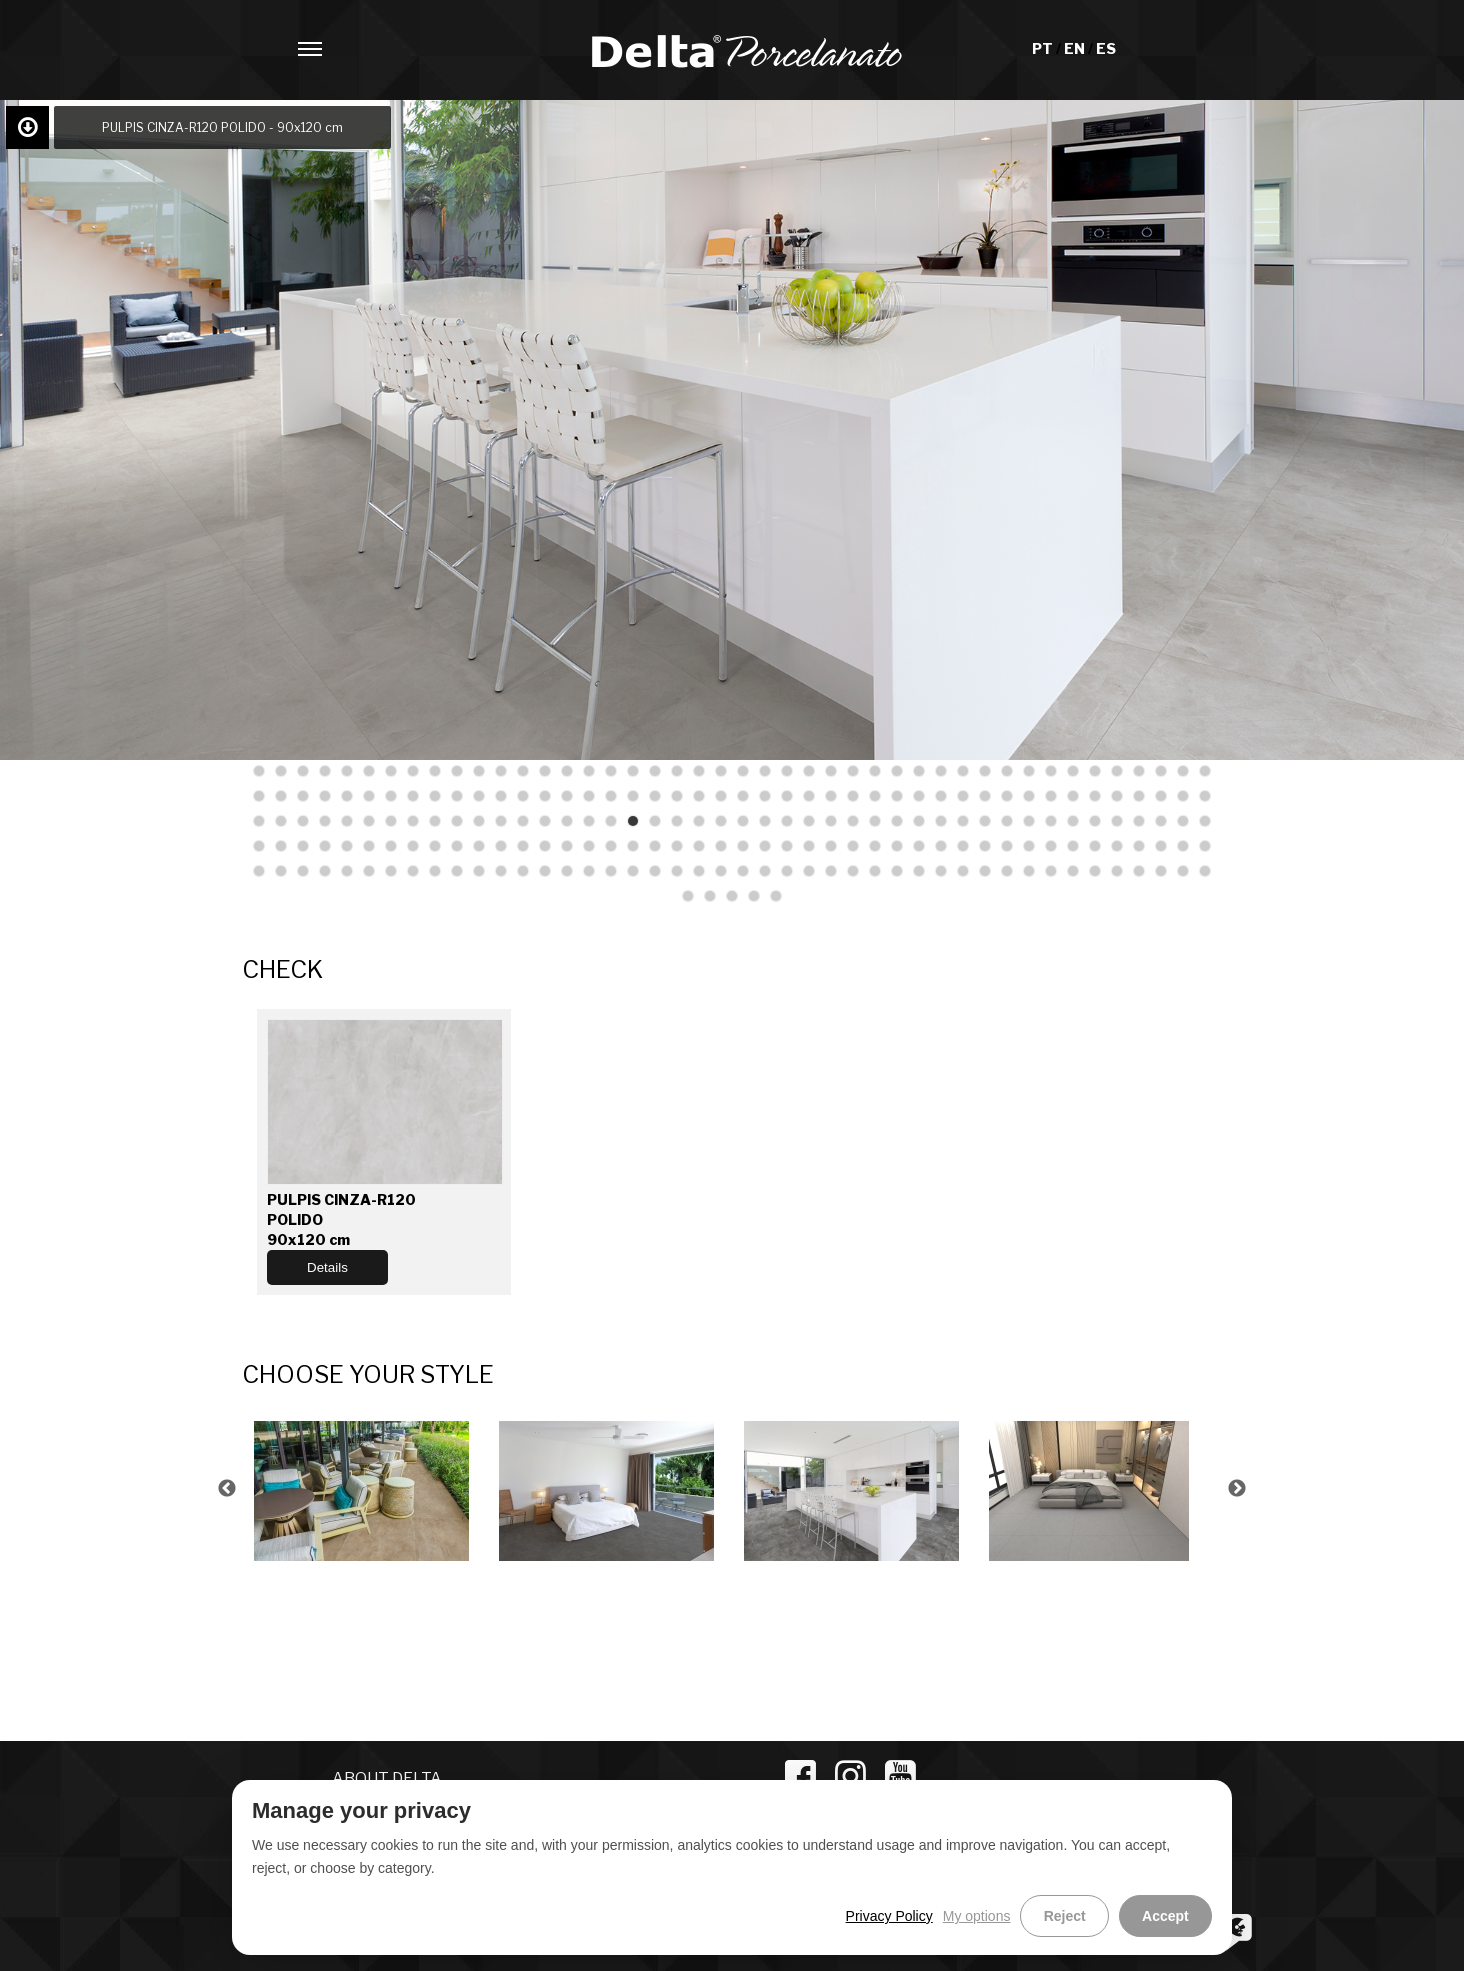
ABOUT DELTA (387, 1778)
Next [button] (1237, 1489)
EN (1076, 48)
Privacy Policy (905, 1916)
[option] (364, 1488)
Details (327, 1267)
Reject (1077, 1916)
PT (1044, 48)
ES (1106, 48)
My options (994, 1916)
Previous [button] (227, 1489)
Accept (1169, 1916)
